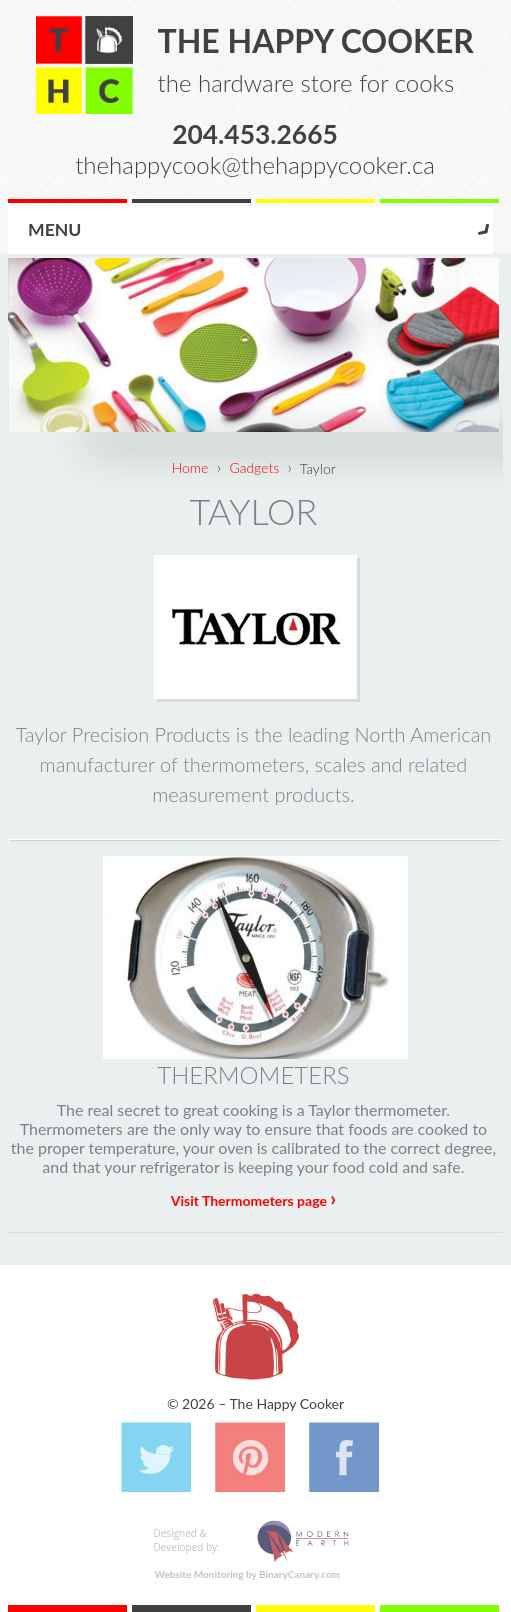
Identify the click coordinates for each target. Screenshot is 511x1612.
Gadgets (254, 467)
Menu (54, 229)
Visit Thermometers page (253, 1200)
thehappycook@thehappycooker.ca (255, 164)
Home (190, 467)
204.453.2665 (255, 132)
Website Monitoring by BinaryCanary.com (248, 1574)
